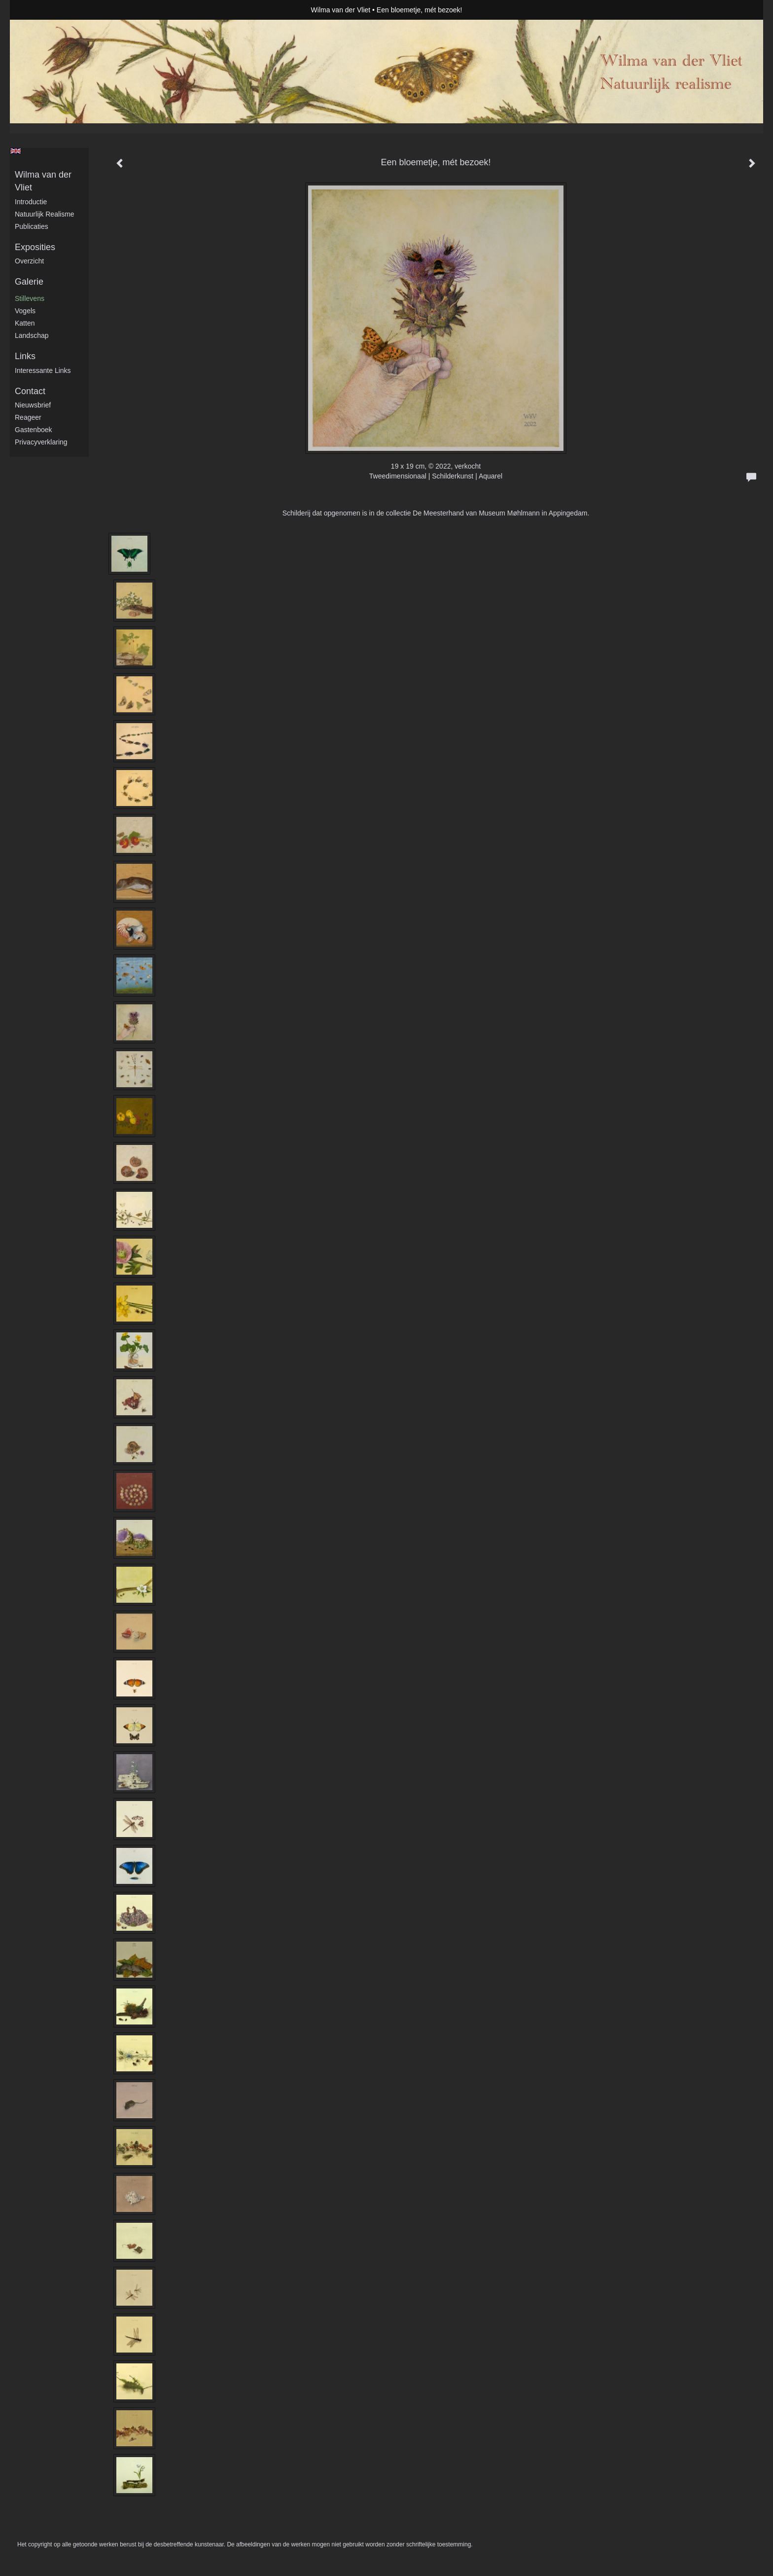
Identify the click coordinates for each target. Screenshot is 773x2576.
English (15, 151)
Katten (25, 323)
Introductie (31, 202)
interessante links (43, 370)
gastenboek (33, 430)
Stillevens (29, 298)
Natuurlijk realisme (44, 214)
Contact (30, 391)
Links (25, 356)
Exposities (35, 247)
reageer (28, 417)
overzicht (29, 261)
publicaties (31, 226)
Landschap (32, 335)
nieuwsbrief (33, 405)
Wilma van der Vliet (341, 10)
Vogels (25, 311)
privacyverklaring (41, 442)
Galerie (29, 282)
